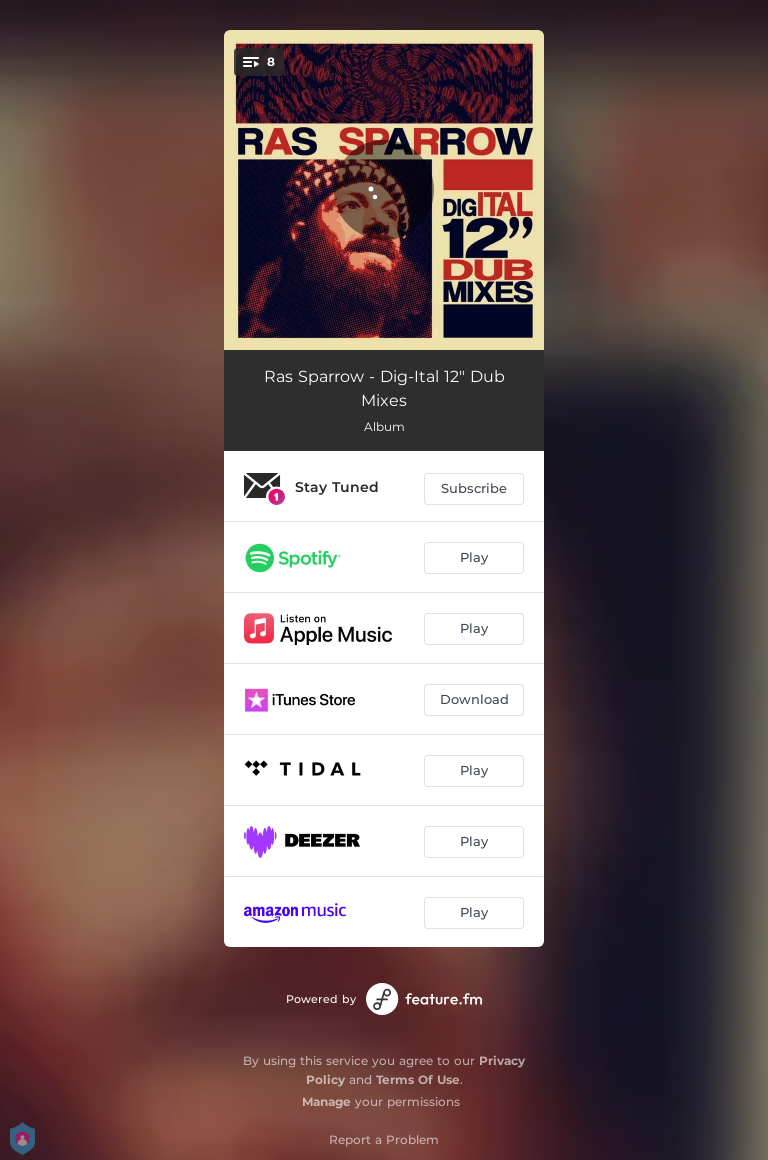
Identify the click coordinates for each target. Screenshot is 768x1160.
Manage (326, 1101)
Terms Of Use (418, 1079)
